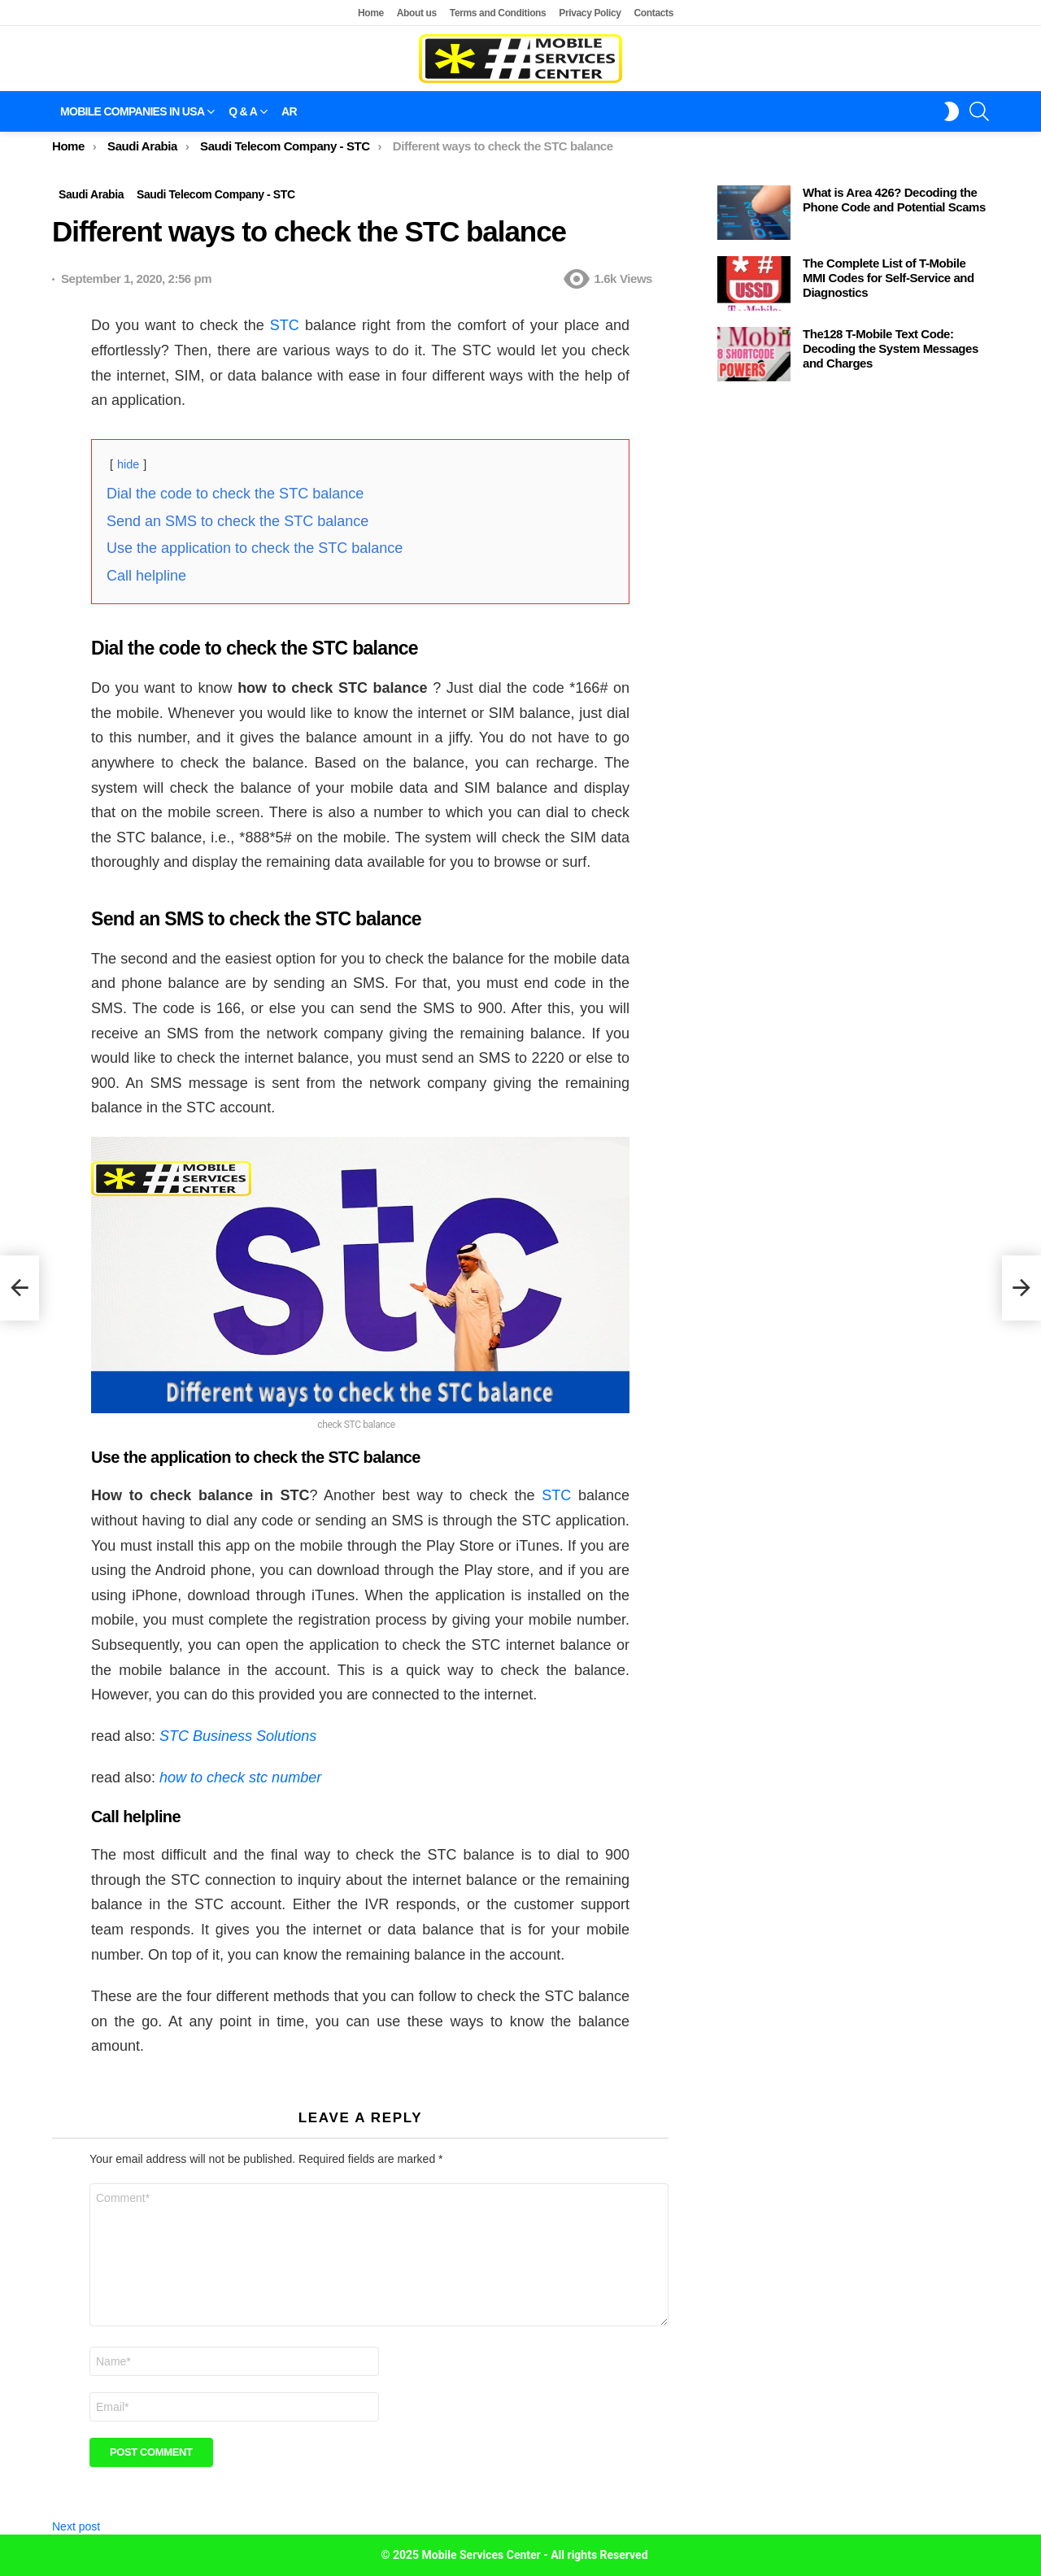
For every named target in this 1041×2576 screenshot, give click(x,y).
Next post (76, 2526)
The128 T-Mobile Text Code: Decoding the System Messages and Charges (890, 348)
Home (371, 13)
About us (417, 13)
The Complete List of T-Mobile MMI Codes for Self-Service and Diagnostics (888, 277)
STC (284, 325)
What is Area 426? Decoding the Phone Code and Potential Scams (894, 199)
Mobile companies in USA (132, 111)
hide (128, 464)
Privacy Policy (590, 13)
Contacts (653, 13)
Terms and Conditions (498, 13)
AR (289, 111)
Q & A (243, 111)
